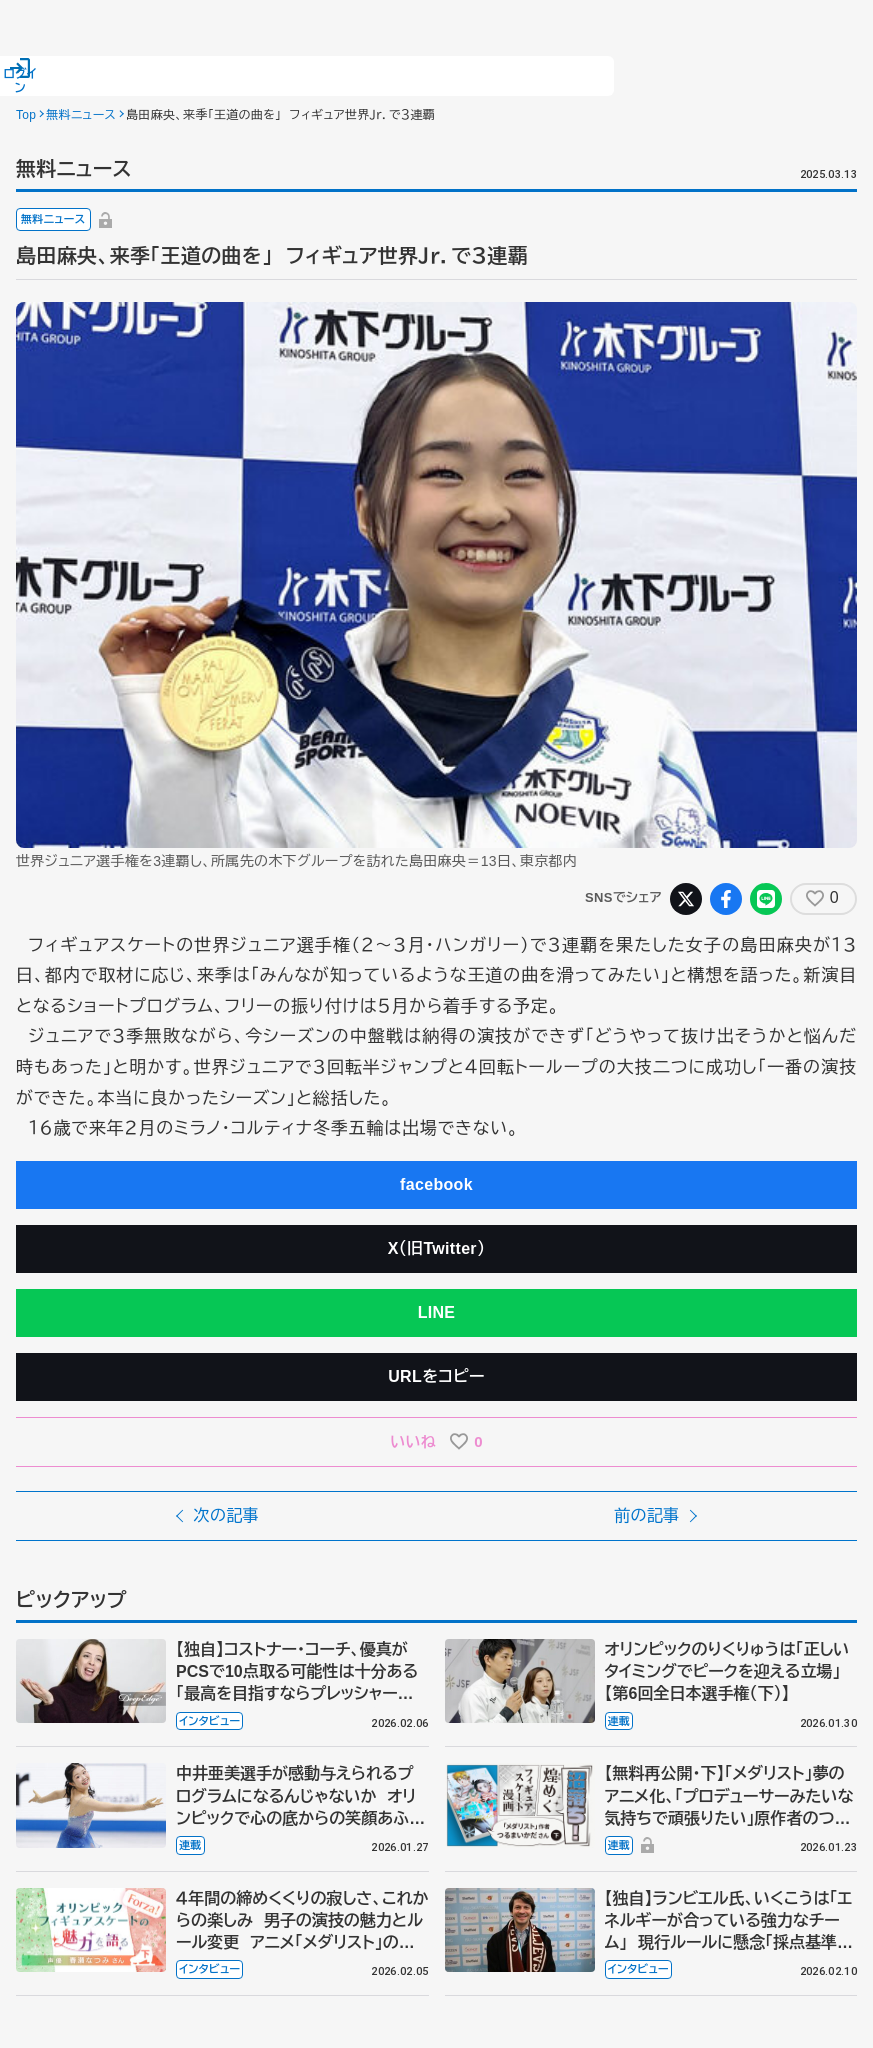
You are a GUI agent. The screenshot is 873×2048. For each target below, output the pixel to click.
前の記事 (646, 1515)
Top (26, 115)
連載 (619, 1721)
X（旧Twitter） (436, 1248)
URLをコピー (436, 1376)
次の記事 (226, 1515)
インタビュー (209, 1721)
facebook (436, 1184)
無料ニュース (81, 115)
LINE (437, 1312)
